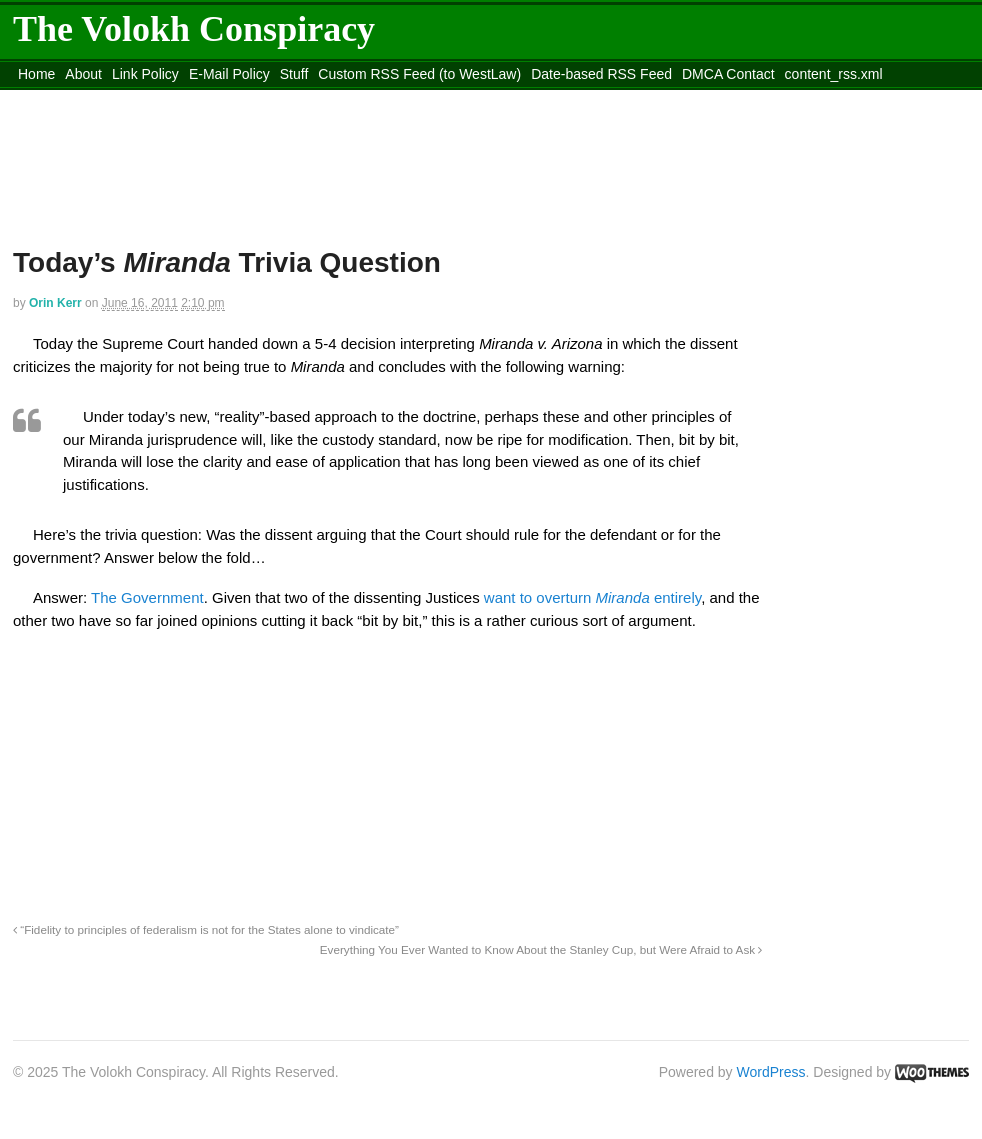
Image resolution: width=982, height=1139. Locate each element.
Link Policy (145, 74)
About (83, 74)
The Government (147, 597)
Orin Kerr (55, 303)
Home (36, 74)
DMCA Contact (728, 74)
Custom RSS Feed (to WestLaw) (419, 74)
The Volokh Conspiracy (194, 29)
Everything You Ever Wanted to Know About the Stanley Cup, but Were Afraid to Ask (541, 949)
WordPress (771, 1072)
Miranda (623, 597)
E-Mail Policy (229, 74)
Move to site (303, 99)
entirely (675, 597)
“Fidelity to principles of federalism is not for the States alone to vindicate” (206, 929)
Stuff (294, 74)
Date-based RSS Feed (601, 74)
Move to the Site (123, 99)
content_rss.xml (834, 74)
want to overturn (540, 597)
